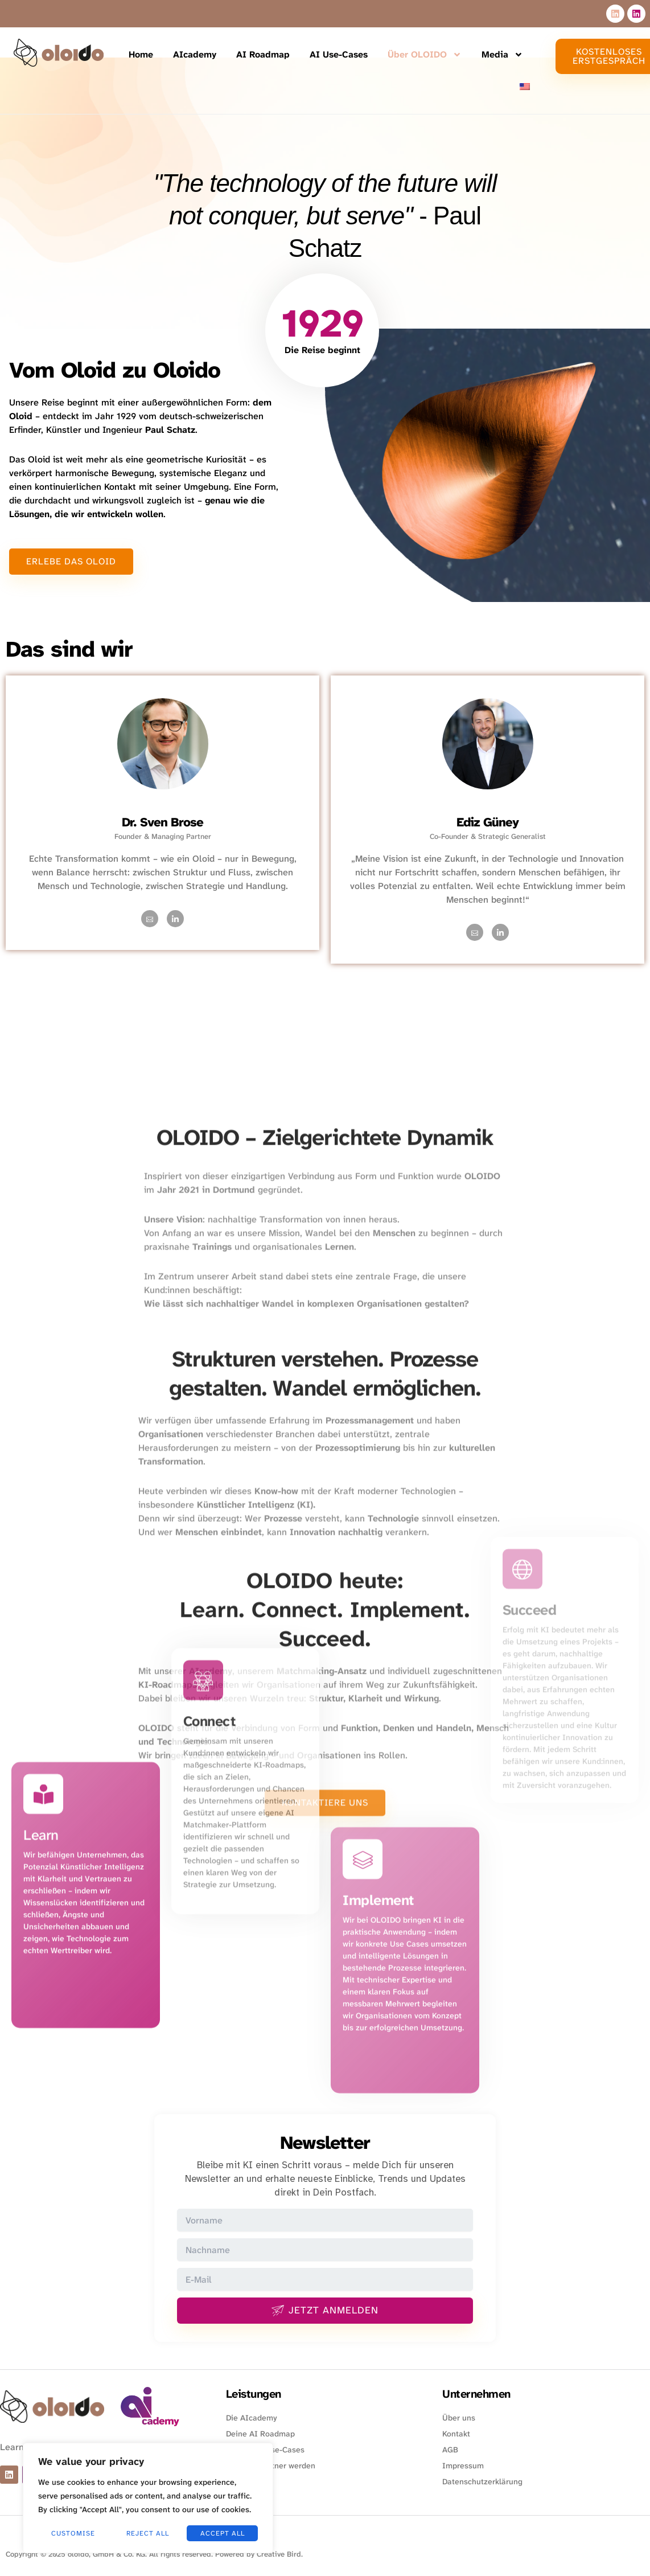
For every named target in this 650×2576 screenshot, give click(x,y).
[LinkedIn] (175, 918)
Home (141, 54)
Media (502, 54)
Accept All (222, 2533)
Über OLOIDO (425, 54)
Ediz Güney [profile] (487, 822)
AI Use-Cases (339, 54)
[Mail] (149, 918)
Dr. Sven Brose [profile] (162, 822)
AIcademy (194, 54)
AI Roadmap (263, 54)
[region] (148, 2498)
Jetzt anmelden (325, 2310)
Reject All (147, 2533)
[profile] (162, 808)
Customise (73, 2533)
